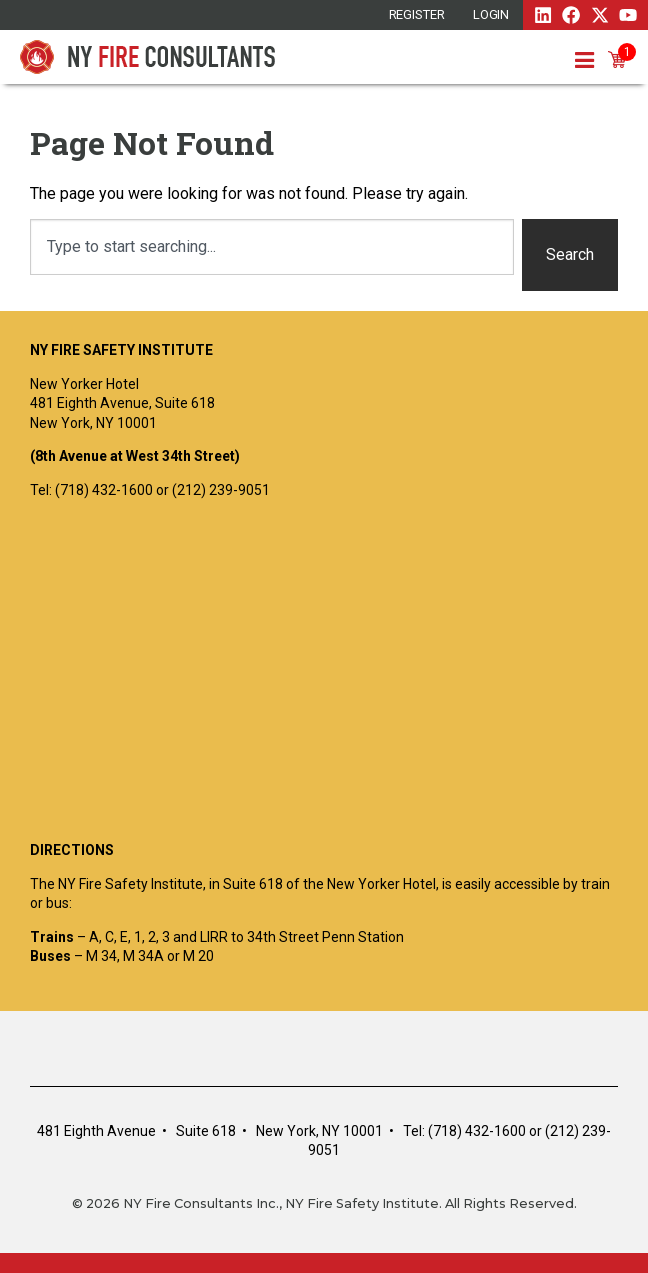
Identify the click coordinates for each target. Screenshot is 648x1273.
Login (491, 14)
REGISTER (417, 14)
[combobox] (272, 247)
